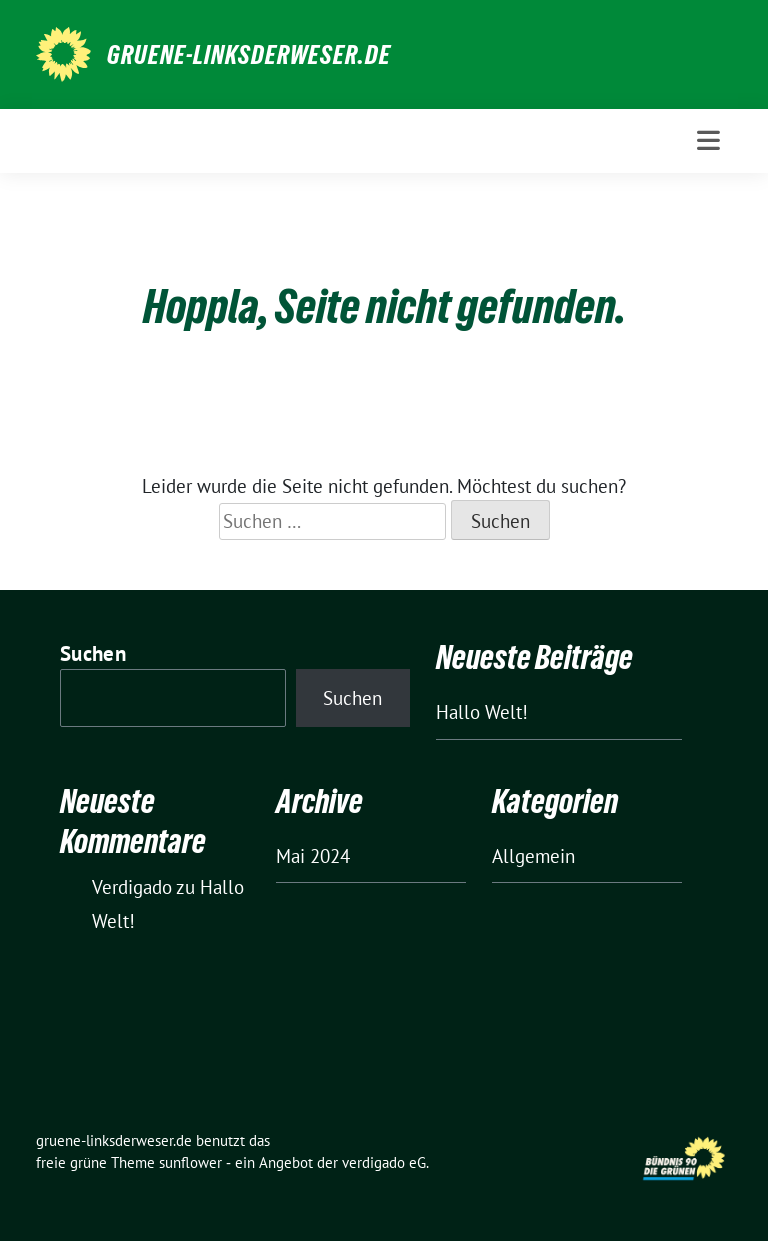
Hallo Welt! (482, 712)
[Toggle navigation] (708, 140)
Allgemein (533, 856)
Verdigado (132, 887)
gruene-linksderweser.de (249, 55)
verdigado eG (384, 1162)
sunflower (190, 1162)
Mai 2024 (313, 856)
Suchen (93, 653)
